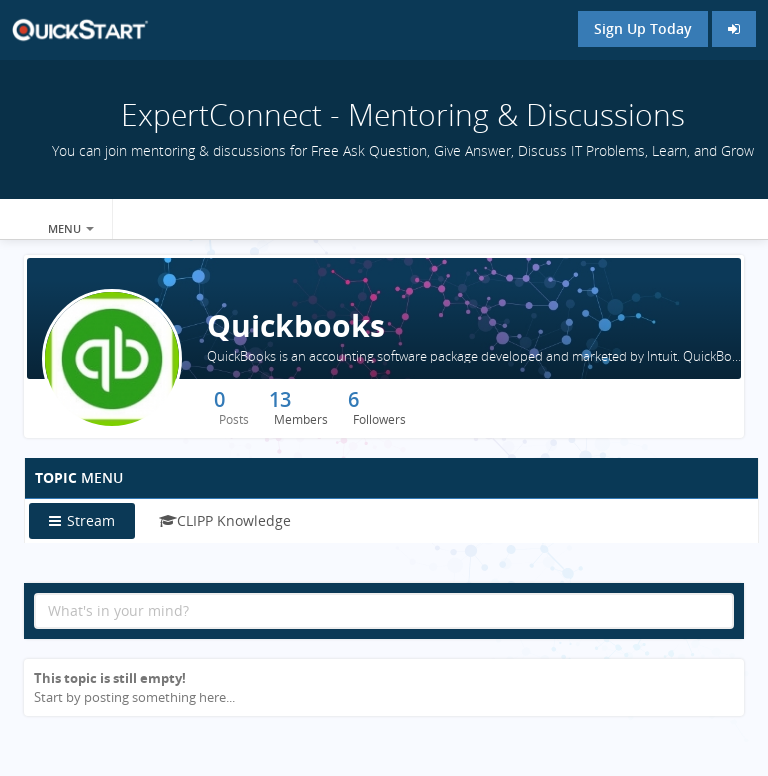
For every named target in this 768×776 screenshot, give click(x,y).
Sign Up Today (643, 28)
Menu (71, 228)
